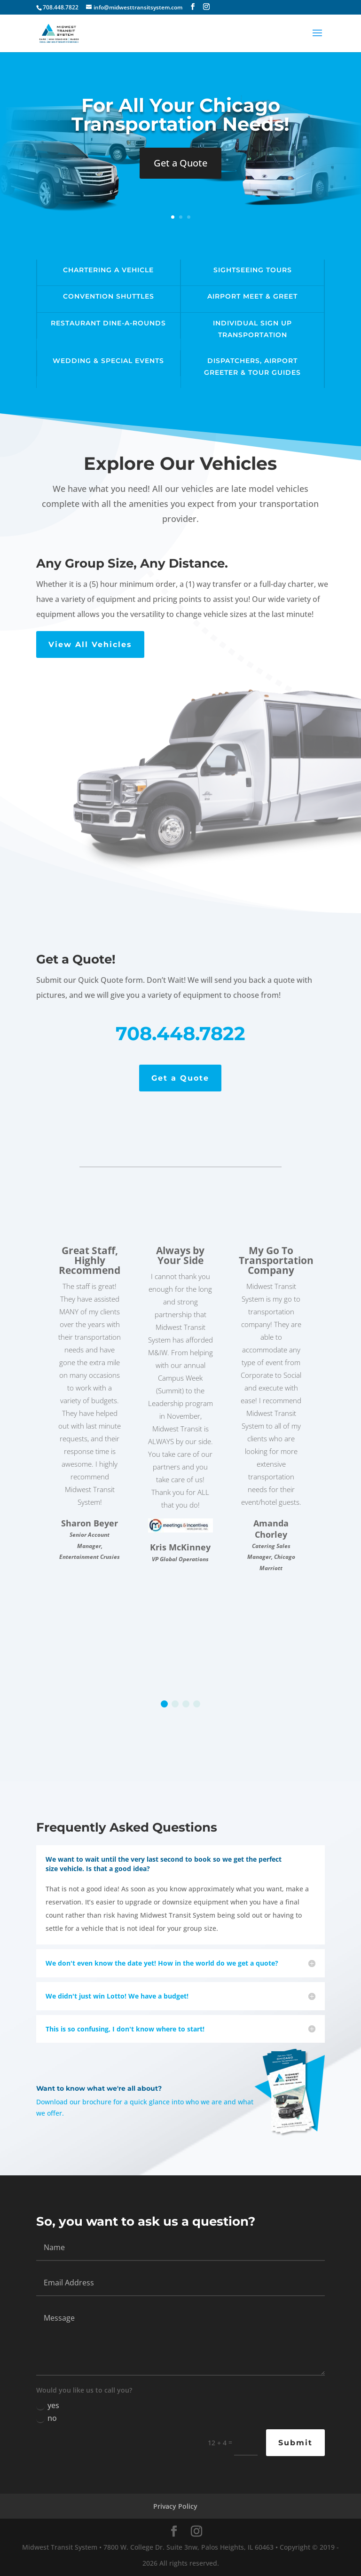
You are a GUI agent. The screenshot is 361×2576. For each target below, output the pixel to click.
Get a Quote (180, 163)
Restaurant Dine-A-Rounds (108, 323)
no (46, 2418)
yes (47, 2405)
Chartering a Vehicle (108, 270)
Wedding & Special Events (108, 360)
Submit (295, 2442)
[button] (164, 1703)
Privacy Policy (175, 2506)
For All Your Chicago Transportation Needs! (180, 114)
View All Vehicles (90, 644)
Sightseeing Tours (252, 270)
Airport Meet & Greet (252, 296)
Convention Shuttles (108, 296)
